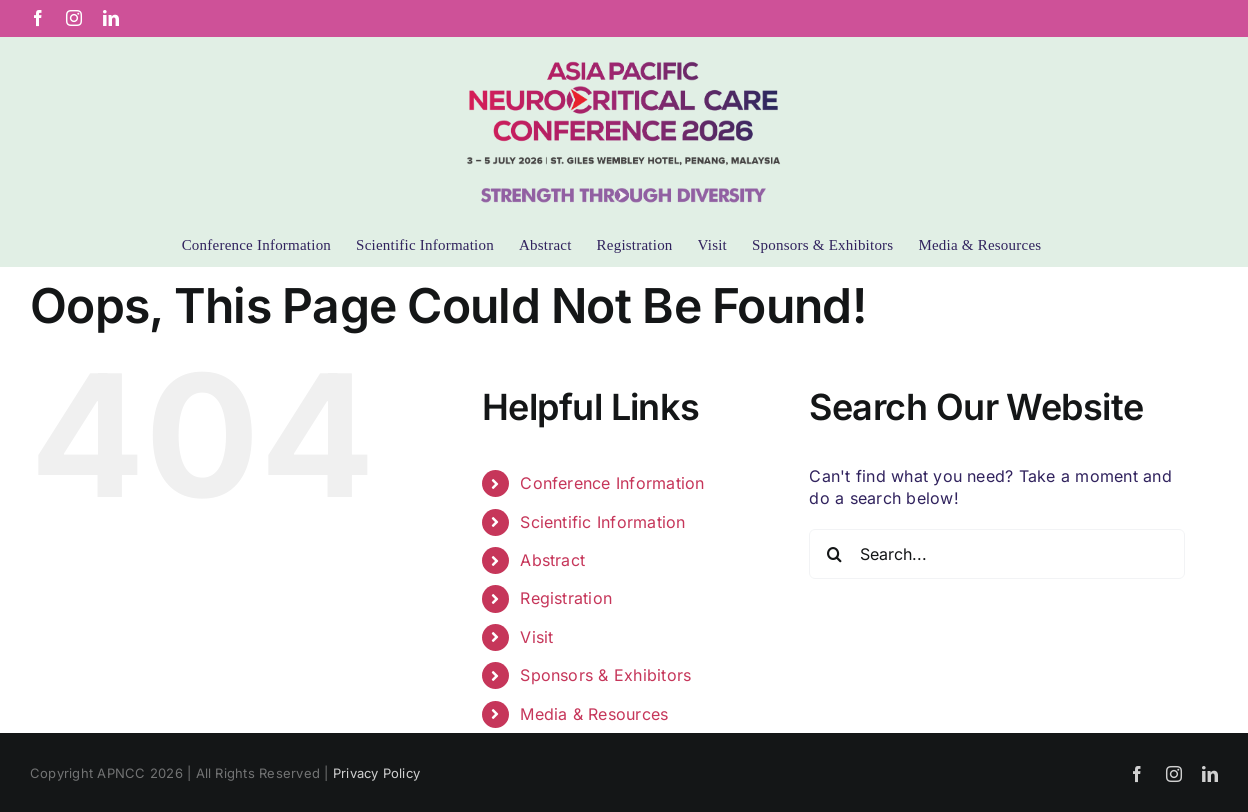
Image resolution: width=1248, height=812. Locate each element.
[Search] (834, 554)
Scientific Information (602, 522)
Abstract (552, 560)
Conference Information (612, 483)
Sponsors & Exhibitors (605, 675)
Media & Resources (594, 714)
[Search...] (997, 554)
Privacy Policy (376, 773)
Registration (566, 598)
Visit (536, 637)
